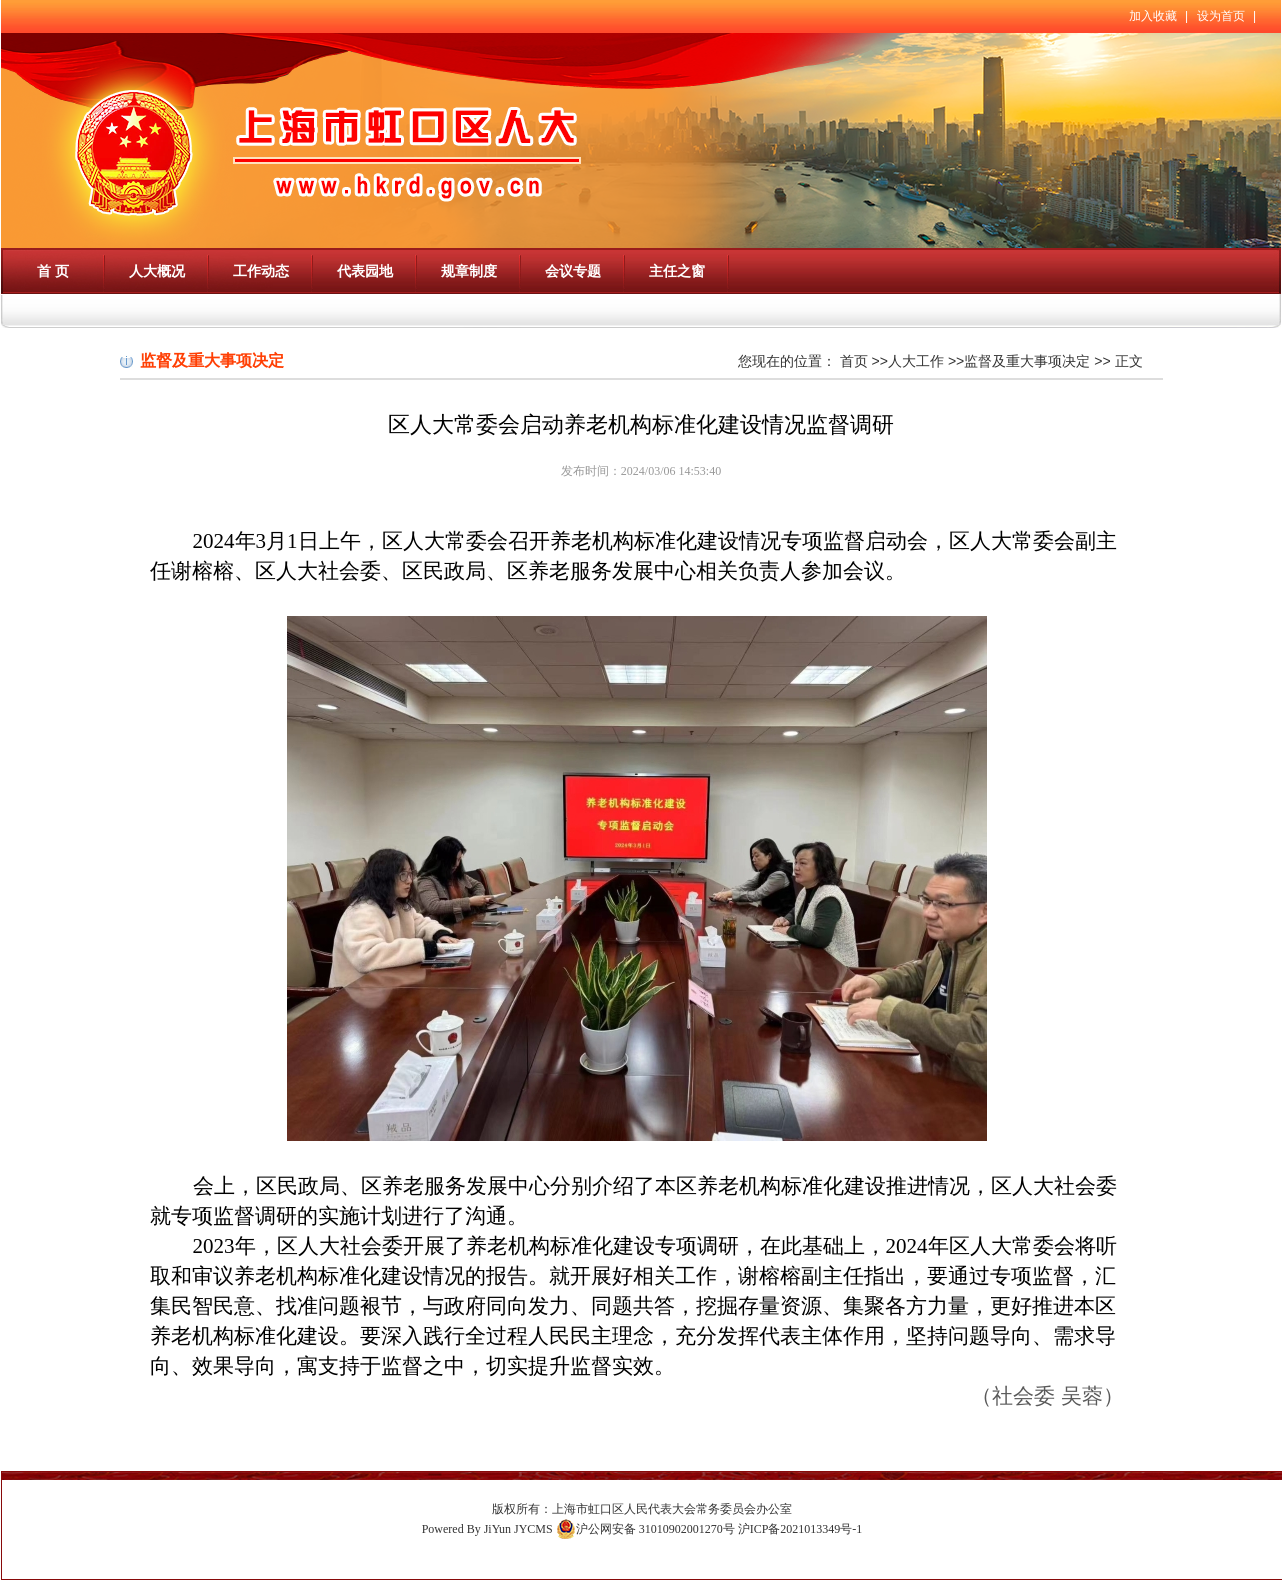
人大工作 (916, 361)
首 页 (53, 271)
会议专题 (573, 271)
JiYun (497, 1529)
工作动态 (261, 271)
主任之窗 (677, 271)
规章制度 (469, 271)
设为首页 (1221, 16)
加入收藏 (1153, 16)
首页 (854, 361)
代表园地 (365, 271)
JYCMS (533, 1529)
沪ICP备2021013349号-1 (800, 1529)
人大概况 (157, 271)
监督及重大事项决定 (1027, 361)
